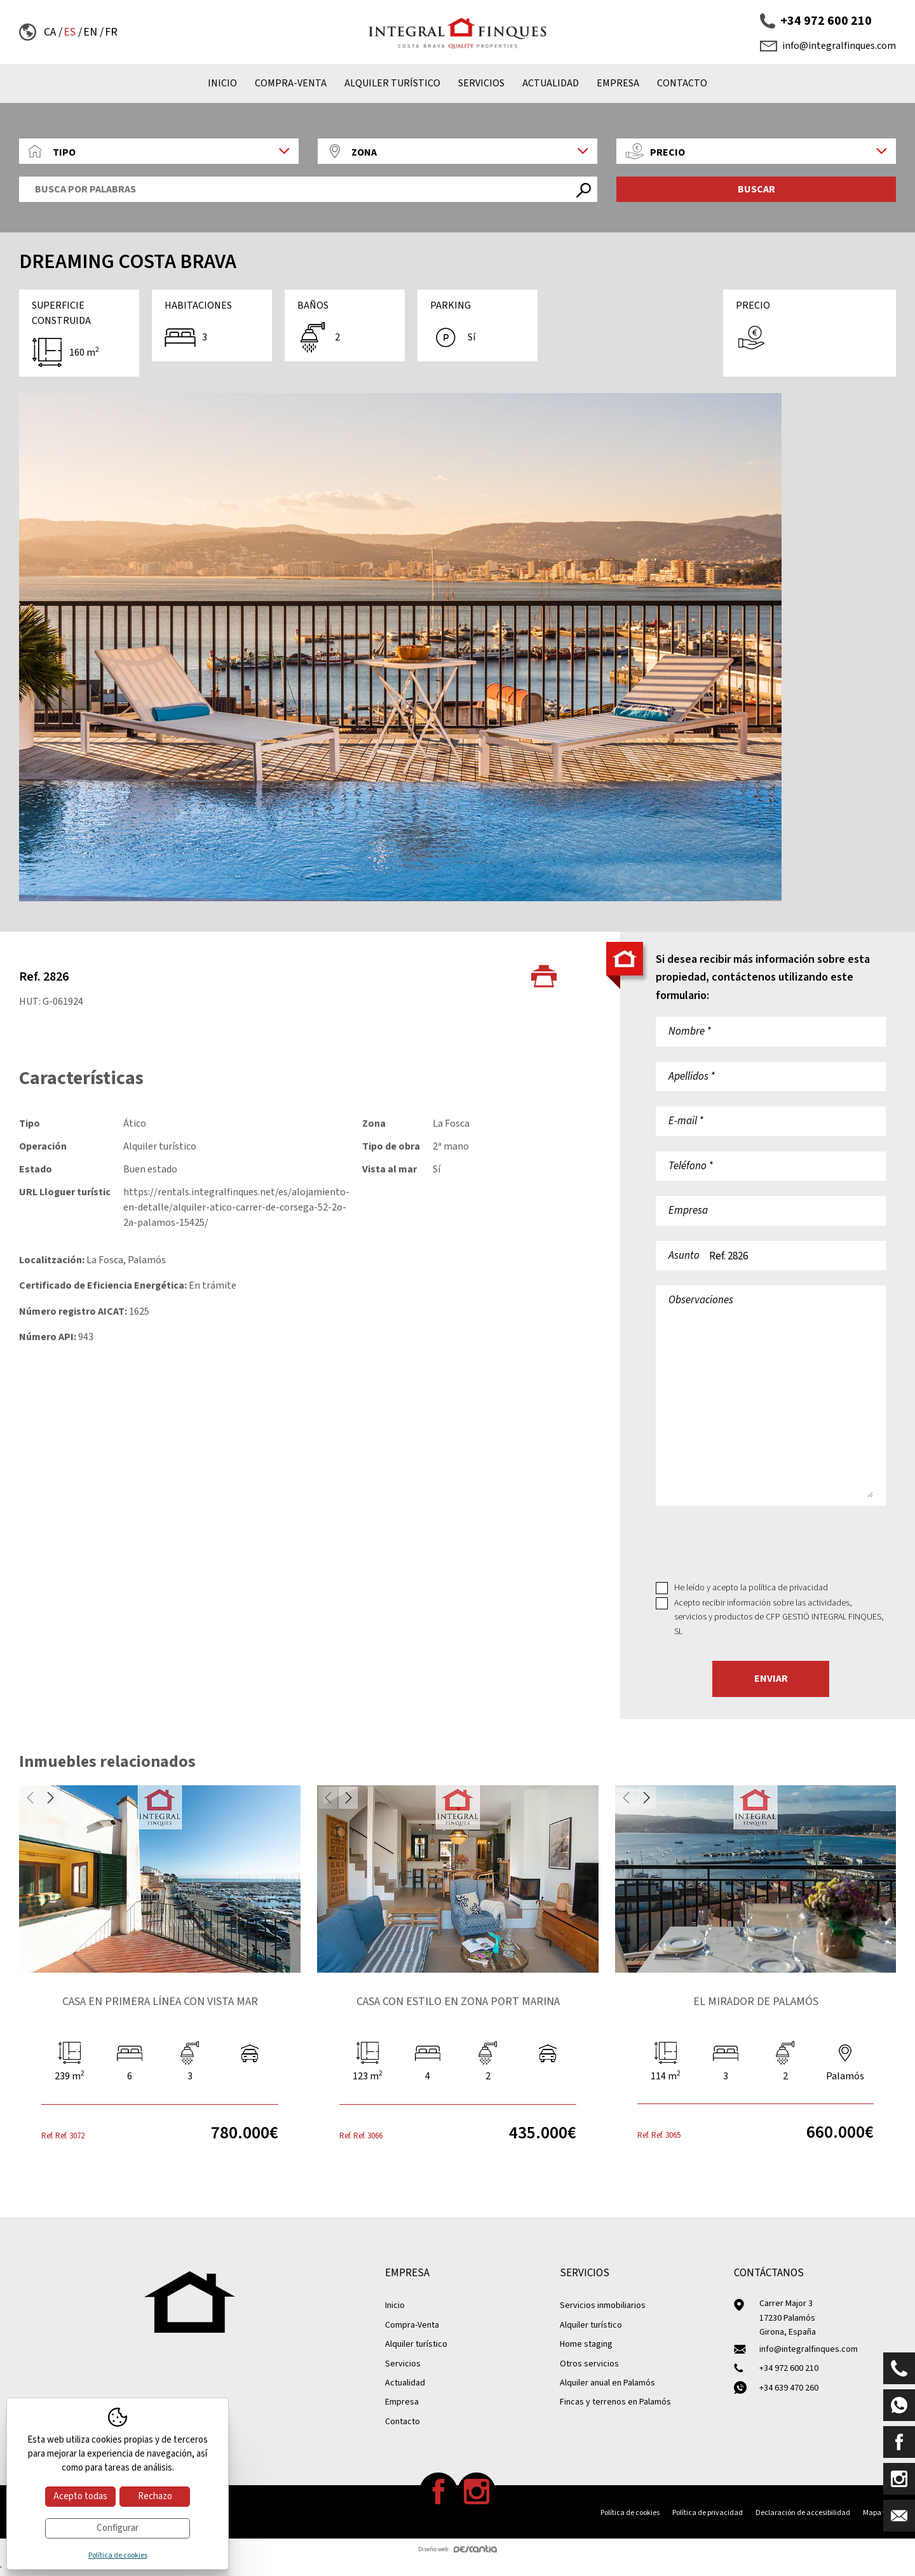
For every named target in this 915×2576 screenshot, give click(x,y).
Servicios (481, 83)
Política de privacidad (707, 2512)
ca (50, 32)
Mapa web (879, 2512)
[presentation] (752, 1543)
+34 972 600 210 (816, 21)
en (90, 32)
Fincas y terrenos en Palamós (615, 2402)
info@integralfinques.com (828, 46)
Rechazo (155, 2496)
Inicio (222, 83)
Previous (29, 1798)
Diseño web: (457, 2549)
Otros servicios (589, 2364)
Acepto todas (80, 2496)
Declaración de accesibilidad (803, 2512)
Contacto (682, 83)
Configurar (118, 2528)
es (70, 32)
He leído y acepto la (751, 1587)
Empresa (618, 83)
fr (111, 32)
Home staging (586, 2344)
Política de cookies (630, 2512)
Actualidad (550, 83)
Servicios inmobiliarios (603, 2305)
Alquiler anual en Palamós (607, 2383)
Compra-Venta (291, 83)
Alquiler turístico (392, 83)
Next (50, 1798)
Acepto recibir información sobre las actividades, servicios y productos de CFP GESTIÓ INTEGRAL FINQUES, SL (779, 1617)
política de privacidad (788, 1587)
